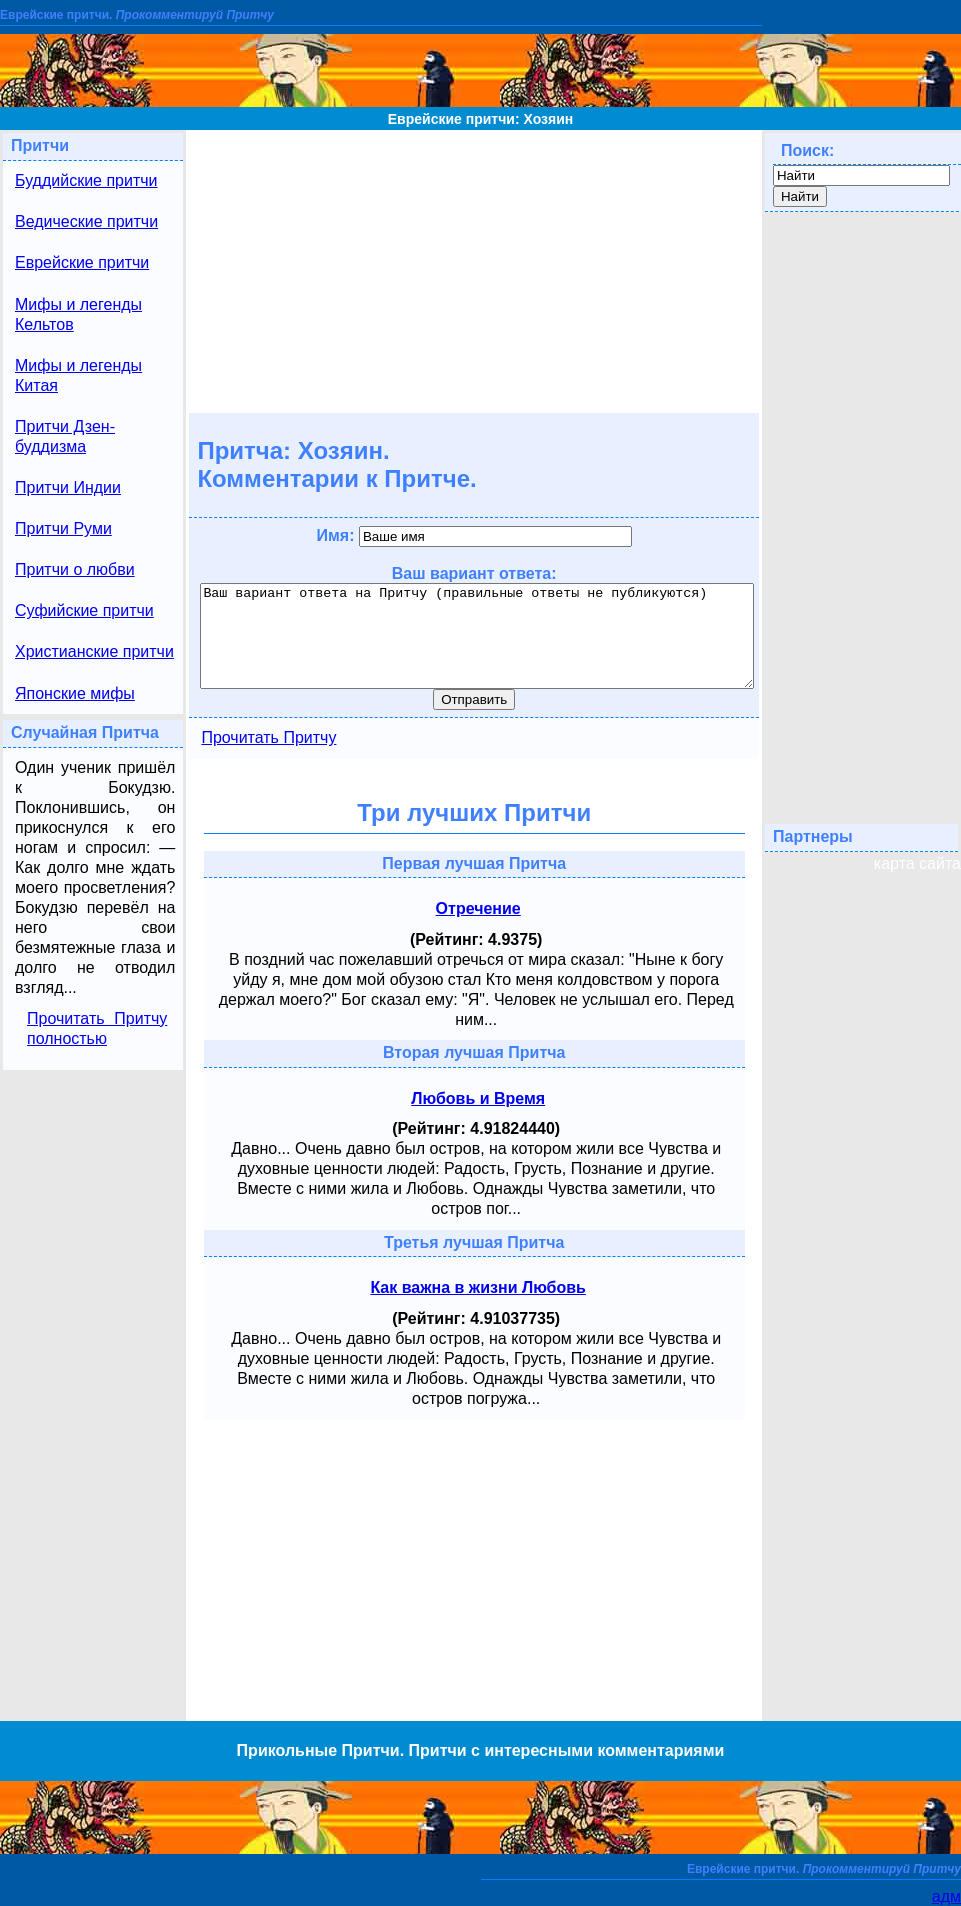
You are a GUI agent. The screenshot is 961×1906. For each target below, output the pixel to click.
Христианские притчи (94, 651)
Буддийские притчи (86, 180)
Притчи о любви (75, 569)
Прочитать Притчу (268, 737)
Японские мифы (75, 693)
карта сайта (917, 863)
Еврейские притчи (82, 262)
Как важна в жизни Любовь (478, 1287)
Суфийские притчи (84, 610)
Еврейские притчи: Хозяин (480, 119)
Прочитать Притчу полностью (97, 1028)
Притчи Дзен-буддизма (65, 436)
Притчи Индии (68, 487)
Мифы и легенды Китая (78, 375)
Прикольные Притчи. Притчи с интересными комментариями (481, 1750)
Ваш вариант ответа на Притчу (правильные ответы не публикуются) (477, 636)
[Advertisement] (474, 270)
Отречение (478, 908)
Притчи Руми (63, 528)
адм (946, 1896)
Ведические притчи (86, 221)
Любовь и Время (478, 1098)
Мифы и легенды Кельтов (78, 314)
